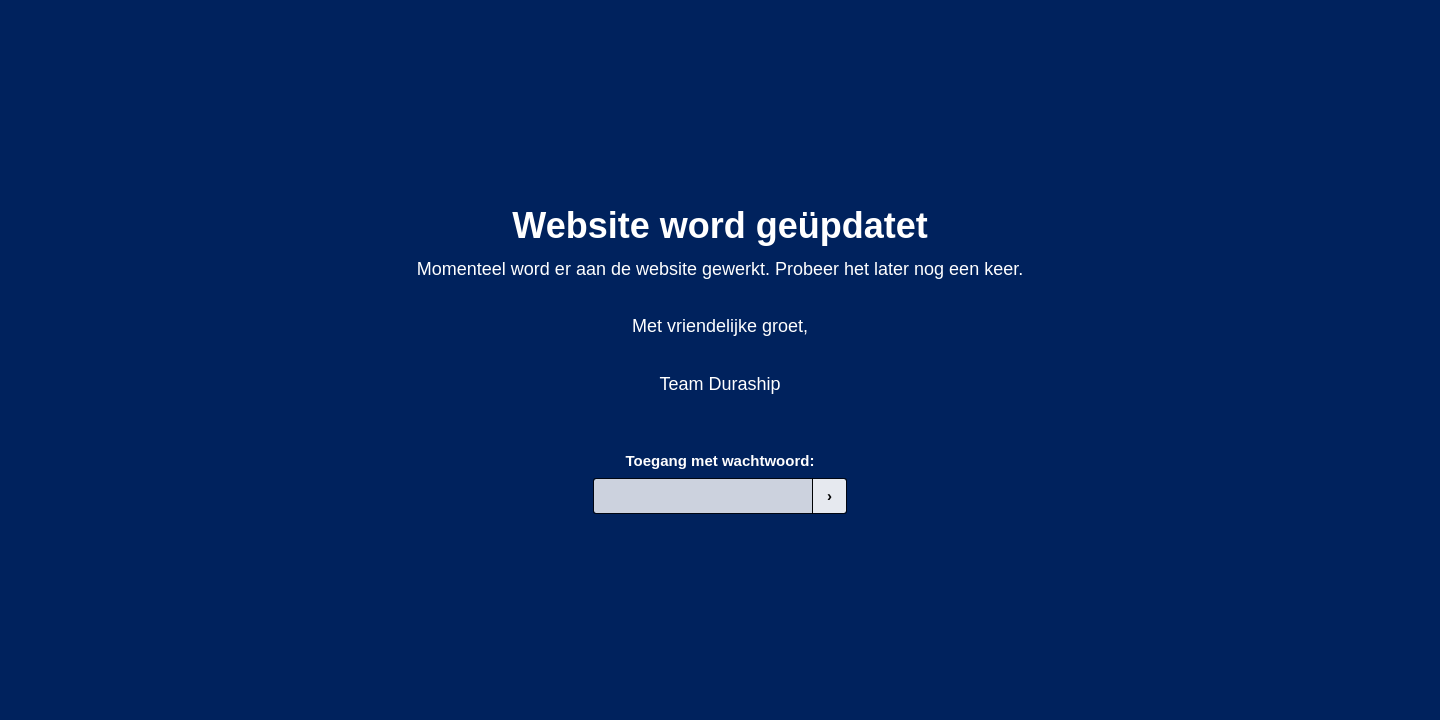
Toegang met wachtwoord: (720, 460)
